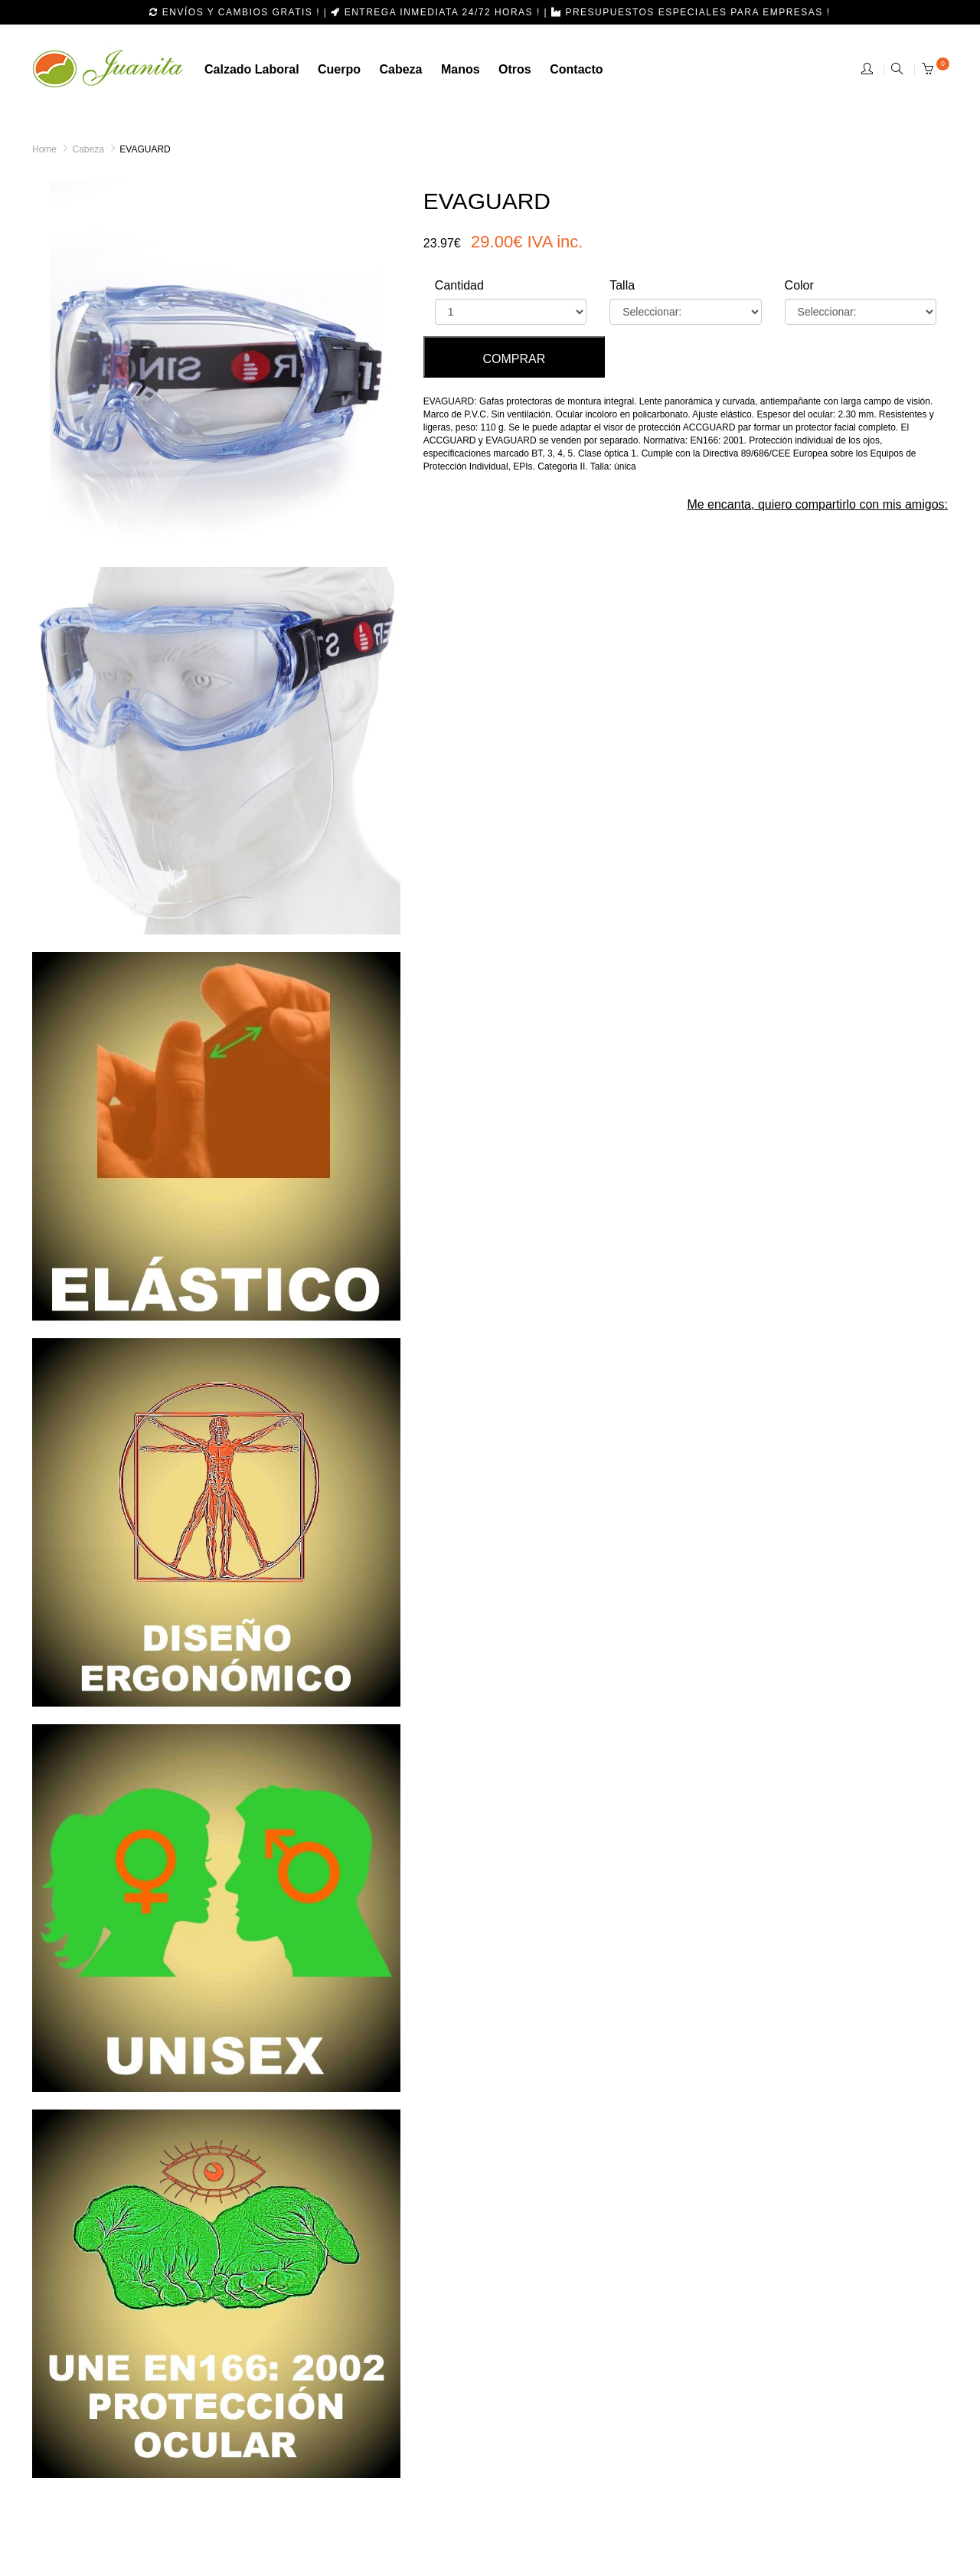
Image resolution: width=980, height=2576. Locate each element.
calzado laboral (251, 69)
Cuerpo (339, 69)
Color (799, 285)
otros (514, 69)
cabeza (400, 69)
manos (460, 69)
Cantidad (459, 285)
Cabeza (87, 149)
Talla (622, 285)
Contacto (576, 69)
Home (44, 149)
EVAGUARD (144, 149)
